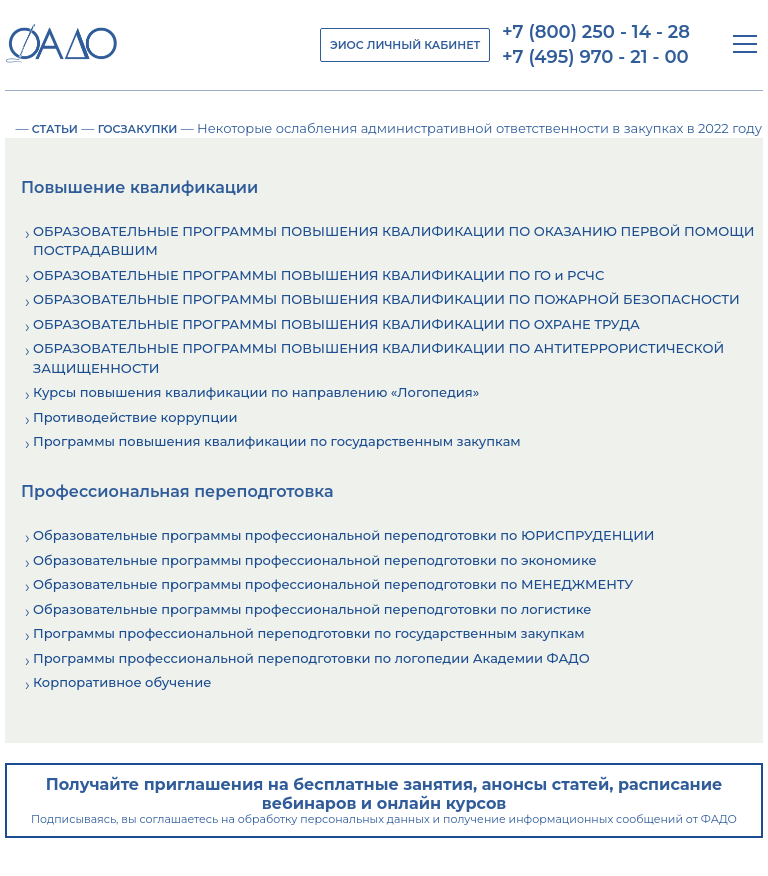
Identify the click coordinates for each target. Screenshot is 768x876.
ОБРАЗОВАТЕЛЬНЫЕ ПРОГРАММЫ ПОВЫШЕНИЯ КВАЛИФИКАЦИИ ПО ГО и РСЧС (318, 275)
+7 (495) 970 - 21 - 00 (595, 57)
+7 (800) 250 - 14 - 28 (596, 32)
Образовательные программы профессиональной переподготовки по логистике (312, 609)
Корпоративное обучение (122, 682)
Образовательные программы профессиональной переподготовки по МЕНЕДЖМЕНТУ (333, 584)
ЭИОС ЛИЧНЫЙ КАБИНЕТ (404, 45)
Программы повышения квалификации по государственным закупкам (277, 441)
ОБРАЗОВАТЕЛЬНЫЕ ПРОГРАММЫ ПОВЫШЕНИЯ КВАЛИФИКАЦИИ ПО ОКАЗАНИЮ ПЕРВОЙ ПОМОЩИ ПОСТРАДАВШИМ (394, 241)
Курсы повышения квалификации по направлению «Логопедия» (256, 392)
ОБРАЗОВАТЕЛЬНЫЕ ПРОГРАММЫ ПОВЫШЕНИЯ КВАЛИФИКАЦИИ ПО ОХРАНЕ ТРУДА (336, 324)
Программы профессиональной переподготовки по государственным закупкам (309, 633)
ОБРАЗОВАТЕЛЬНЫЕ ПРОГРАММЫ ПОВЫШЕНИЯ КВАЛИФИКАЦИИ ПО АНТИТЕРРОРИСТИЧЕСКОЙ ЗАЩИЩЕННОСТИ (378, 358)
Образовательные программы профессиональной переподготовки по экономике (315, 560)
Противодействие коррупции (135, 417)
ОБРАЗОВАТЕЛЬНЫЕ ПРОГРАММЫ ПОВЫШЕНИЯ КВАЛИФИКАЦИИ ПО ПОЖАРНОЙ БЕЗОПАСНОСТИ (386, 299)
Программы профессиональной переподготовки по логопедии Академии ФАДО (311, 658)
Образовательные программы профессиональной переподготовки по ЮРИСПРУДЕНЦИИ (344, 535)
